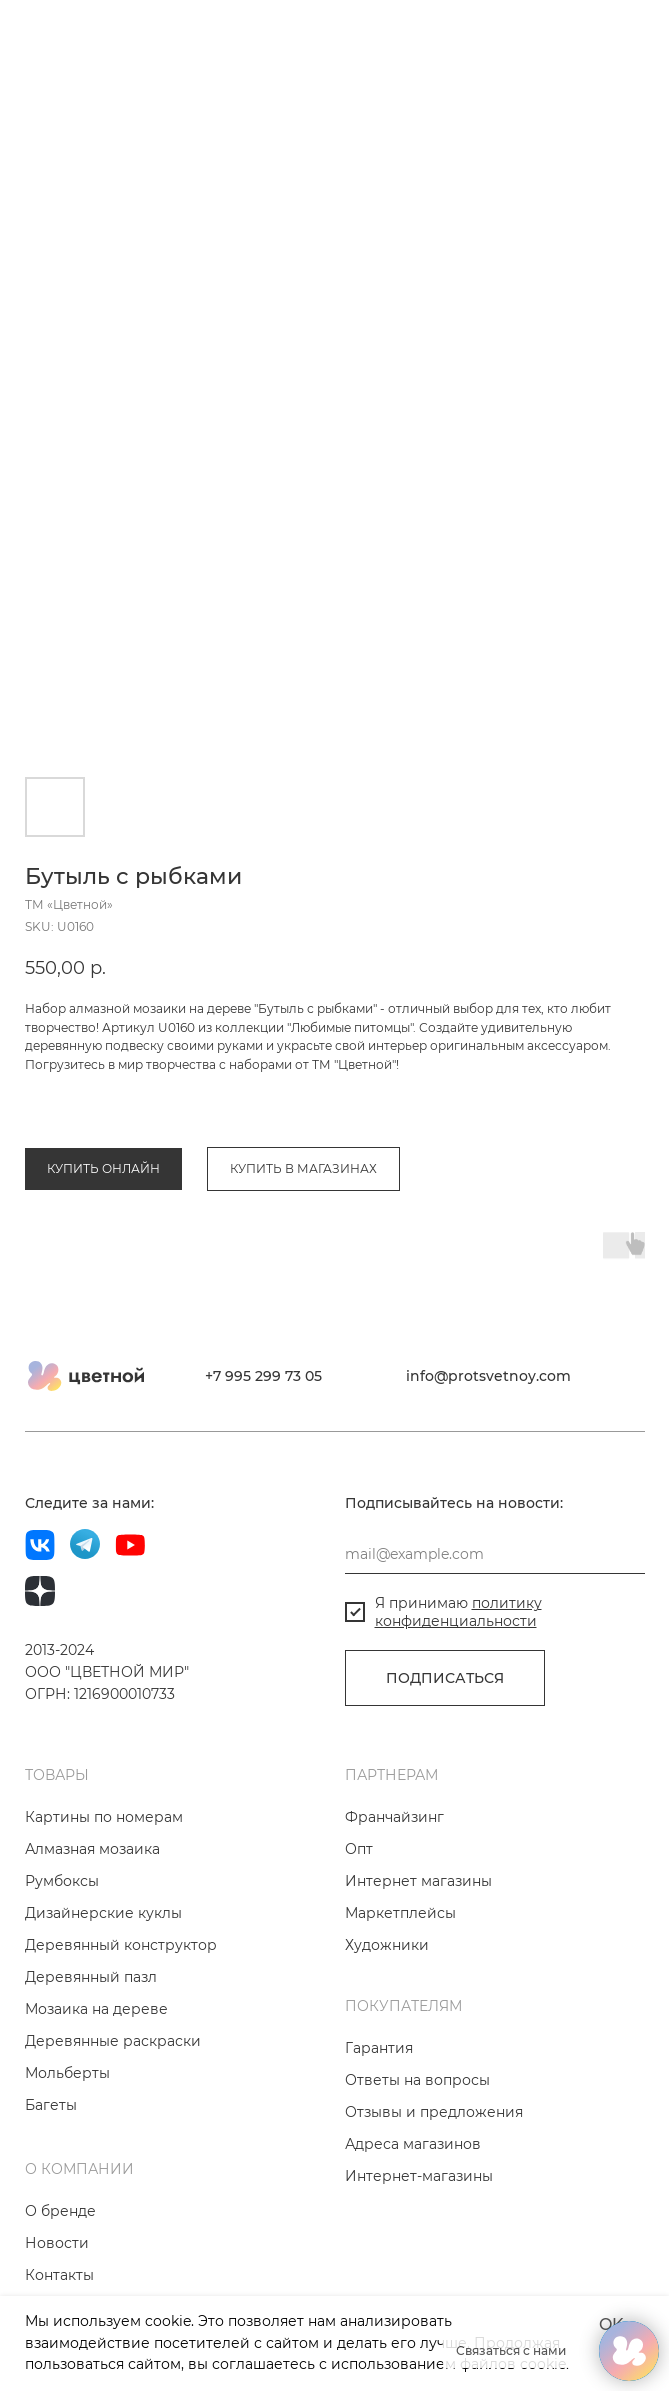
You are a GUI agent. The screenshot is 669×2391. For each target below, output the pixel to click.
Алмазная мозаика (92, 1883)
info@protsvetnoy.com (488, 1410)
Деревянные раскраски (113, 2075)
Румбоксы (62, 1915)
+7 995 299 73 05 (263, 1410)
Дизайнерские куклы (103, 1947)
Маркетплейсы (400, 1947)
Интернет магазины (418, 1915)
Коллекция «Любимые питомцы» (320, 1138)
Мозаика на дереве (96, 2043)
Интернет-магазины (419, 2210)
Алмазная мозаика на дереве (115, 1138)
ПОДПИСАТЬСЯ (445, 1712)
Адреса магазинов (413, 2178)
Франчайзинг (394, 1851)
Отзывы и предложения (434, 2146)
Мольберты (67, 2107)
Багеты (51, 2139)
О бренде (60, 2245)
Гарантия (379, 2082)
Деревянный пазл (91, 2011)
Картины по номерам (104, 1851)
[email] (495, 1588)
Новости (57, 2277)
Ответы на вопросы (417, 2114)
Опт (359, 1883)
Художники (387, 1979)
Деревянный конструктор (121, 1979)
